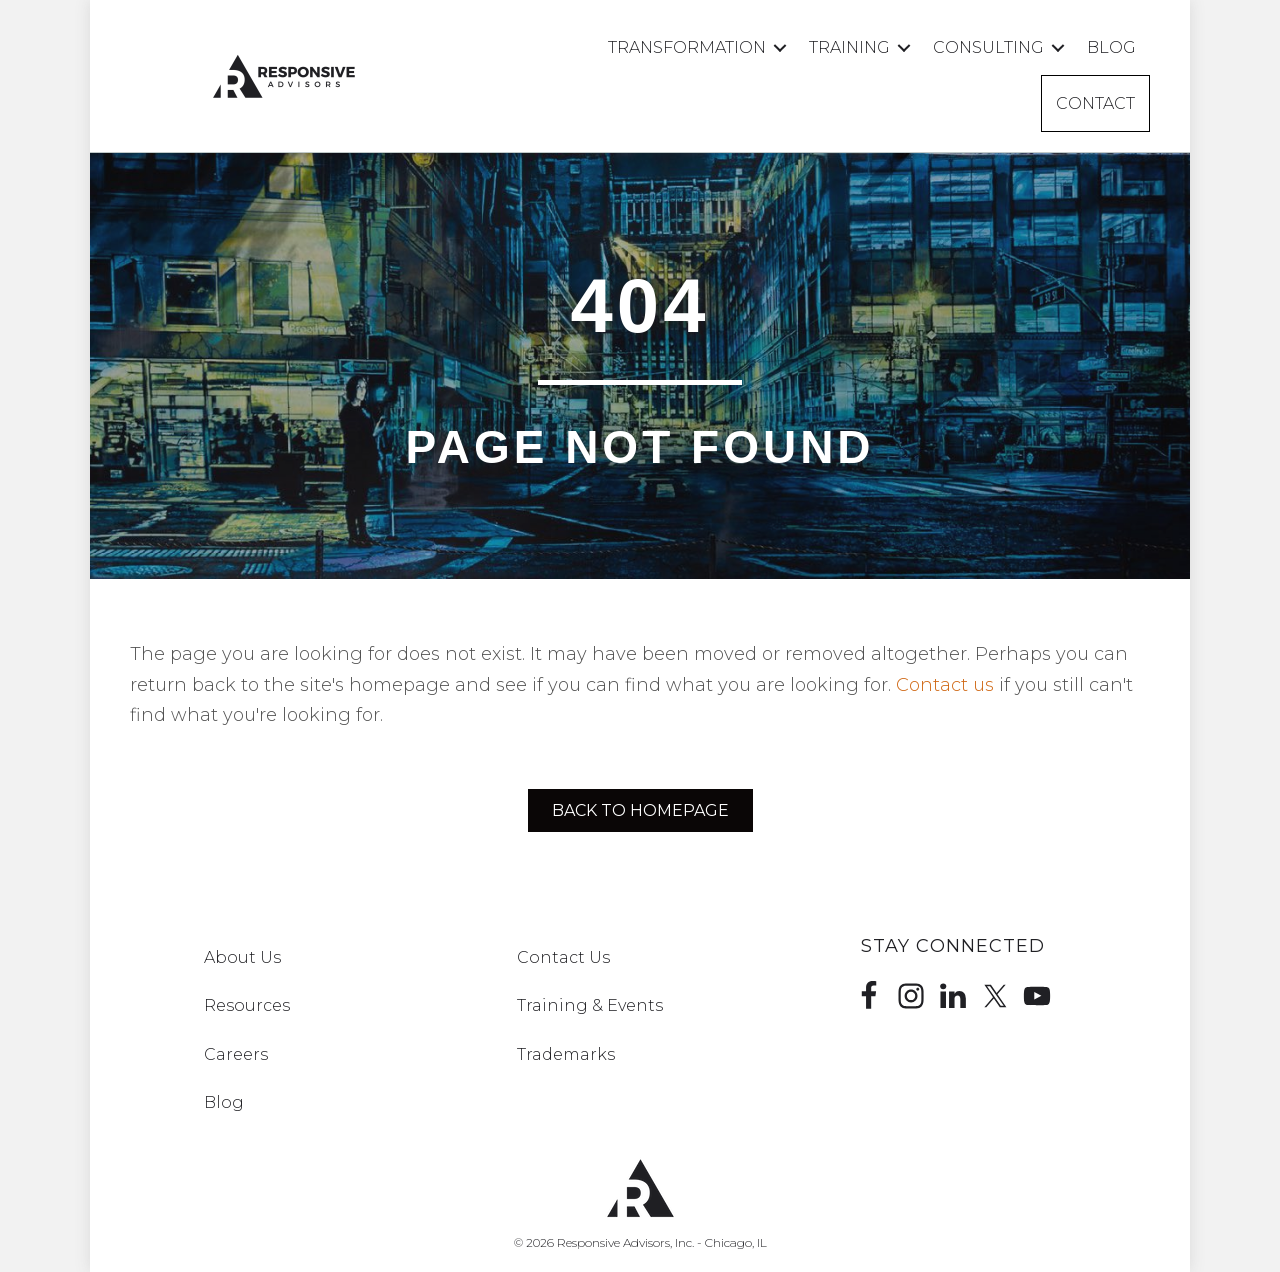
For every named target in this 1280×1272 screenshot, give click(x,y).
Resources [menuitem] (247, 1005)
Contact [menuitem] (1095, 103)
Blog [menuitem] (1111, 47)
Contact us (945, 685)
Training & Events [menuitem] (590, 1005)
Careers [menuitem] (236, 1054)
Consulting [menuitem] (988, 47)
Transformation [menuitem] (687, 47)
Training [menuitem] (849, 47)
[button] (780, 47)
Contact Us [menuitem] (563, 957)
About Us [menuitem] (242, 957)
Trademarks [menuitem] (566, 1054)
